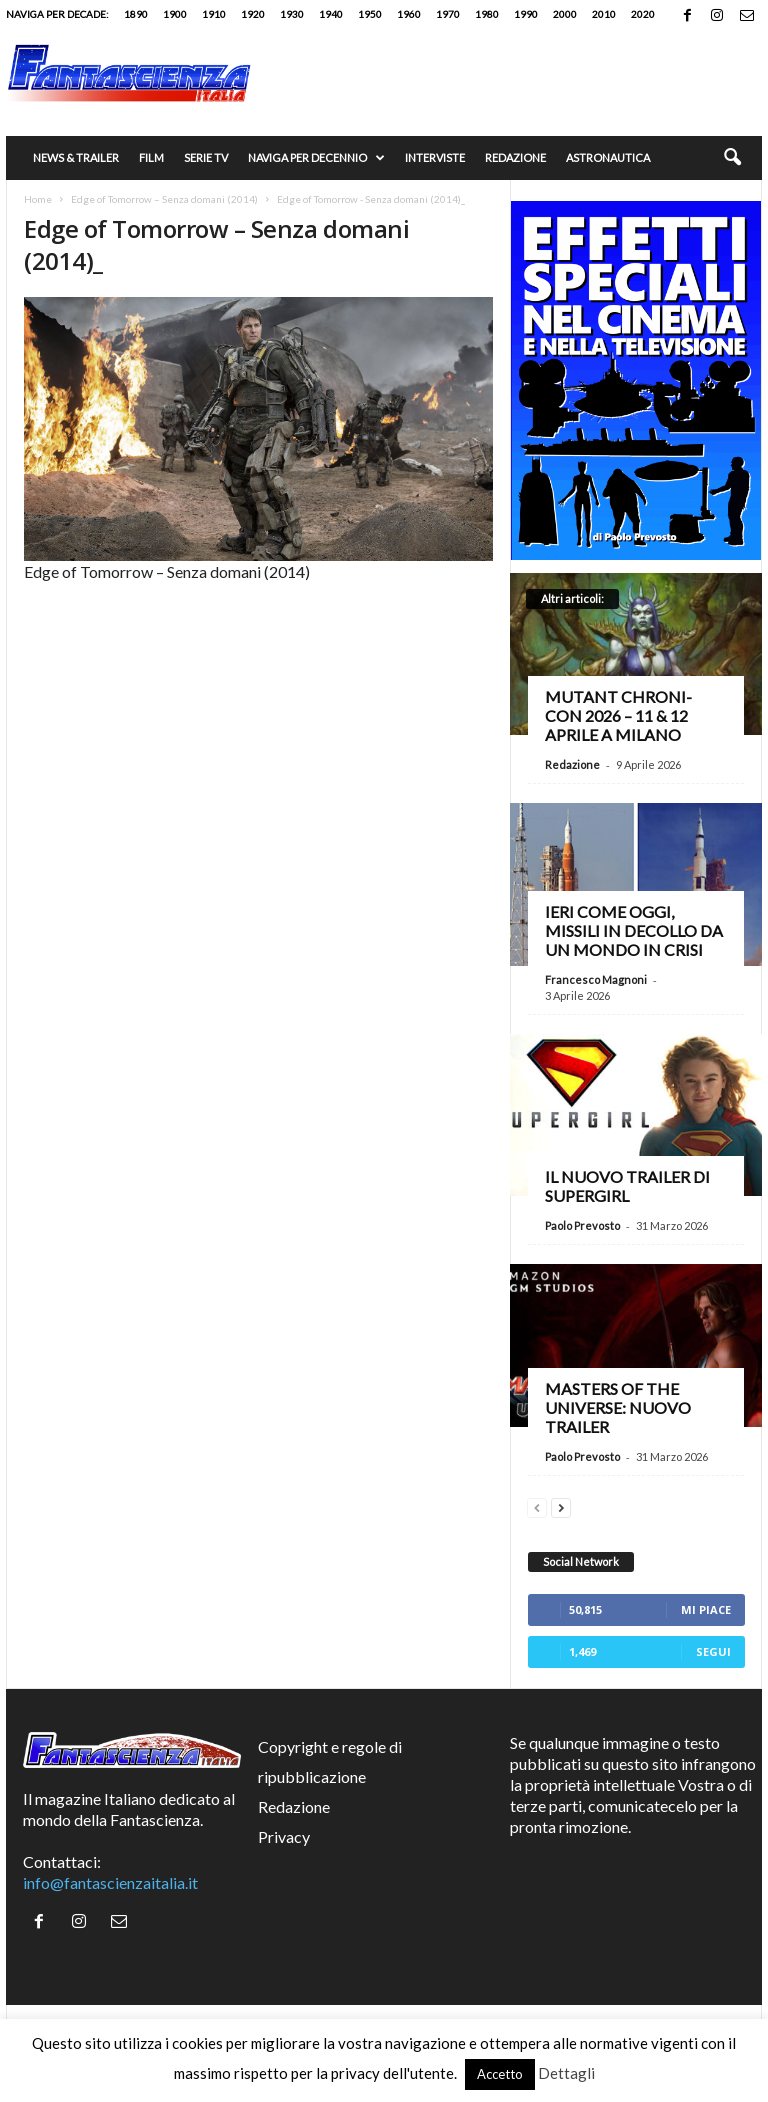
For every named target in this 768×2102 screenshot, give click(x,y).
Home (38, 199)
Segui (713, 1651)
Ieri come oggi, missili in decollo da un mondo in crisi (634, 930)
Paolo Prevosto (582, 1225)
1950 (370, 14)
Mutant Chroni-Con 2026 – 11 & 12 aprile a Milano (618, 715)
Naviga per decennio (316, 158)
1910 (214, 14)
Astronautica (608, 157)
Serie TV (206, 157)
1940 (331, 14)
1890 (136, 14)
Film (151, 157)
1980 (487, 14)
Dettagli (566, 2073)
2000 (565, 14)
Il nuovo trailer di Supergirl (627, 1186)
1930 (292, 14)
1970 (448, 14)
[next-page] (561, 1505)
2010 (604, 14)
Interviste (435, 157)
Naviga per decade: (57, 14)
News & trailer (76, 157)
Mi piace (706, 1609)
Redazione (515, 157)
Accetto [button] (500, 2074)
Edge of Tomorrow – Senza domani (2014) (164, 199)
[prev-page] (537, 1505)
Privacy (284, 1836)
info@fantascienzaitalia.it (110, 1882)
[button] (732, 158)
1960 (409, 14)
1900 (175, 14)
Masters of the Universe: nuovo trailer (618, 1407)
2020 (643, 14)
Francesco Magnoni (596, 979)
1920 (253, 14)
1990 (526, 14)
